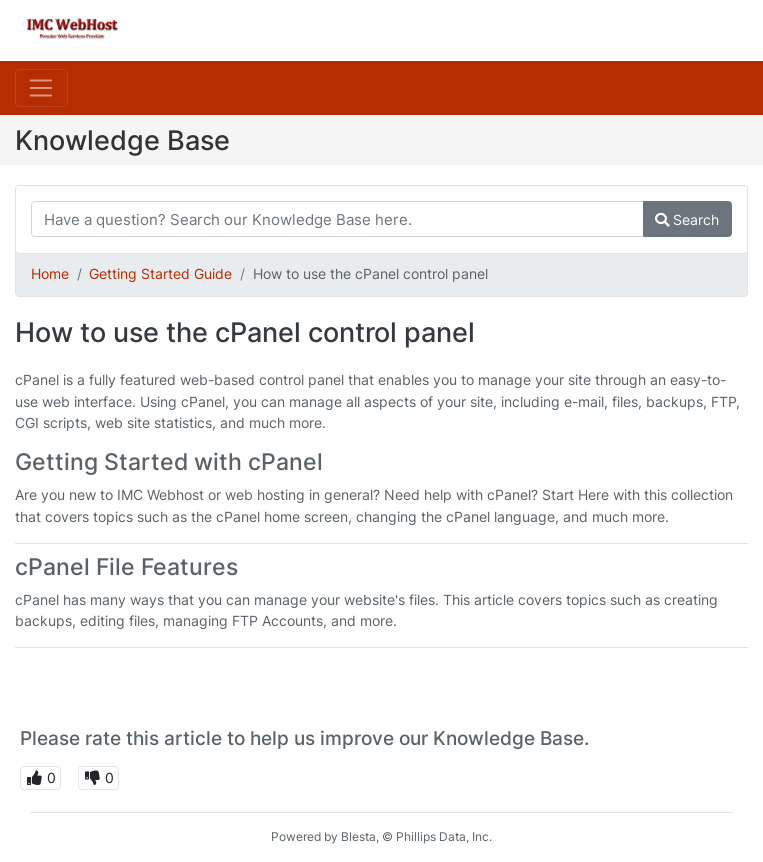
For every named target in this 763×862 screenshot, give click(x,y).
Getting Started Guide (160, 273)
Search (687, 219)
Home (50, 273)
